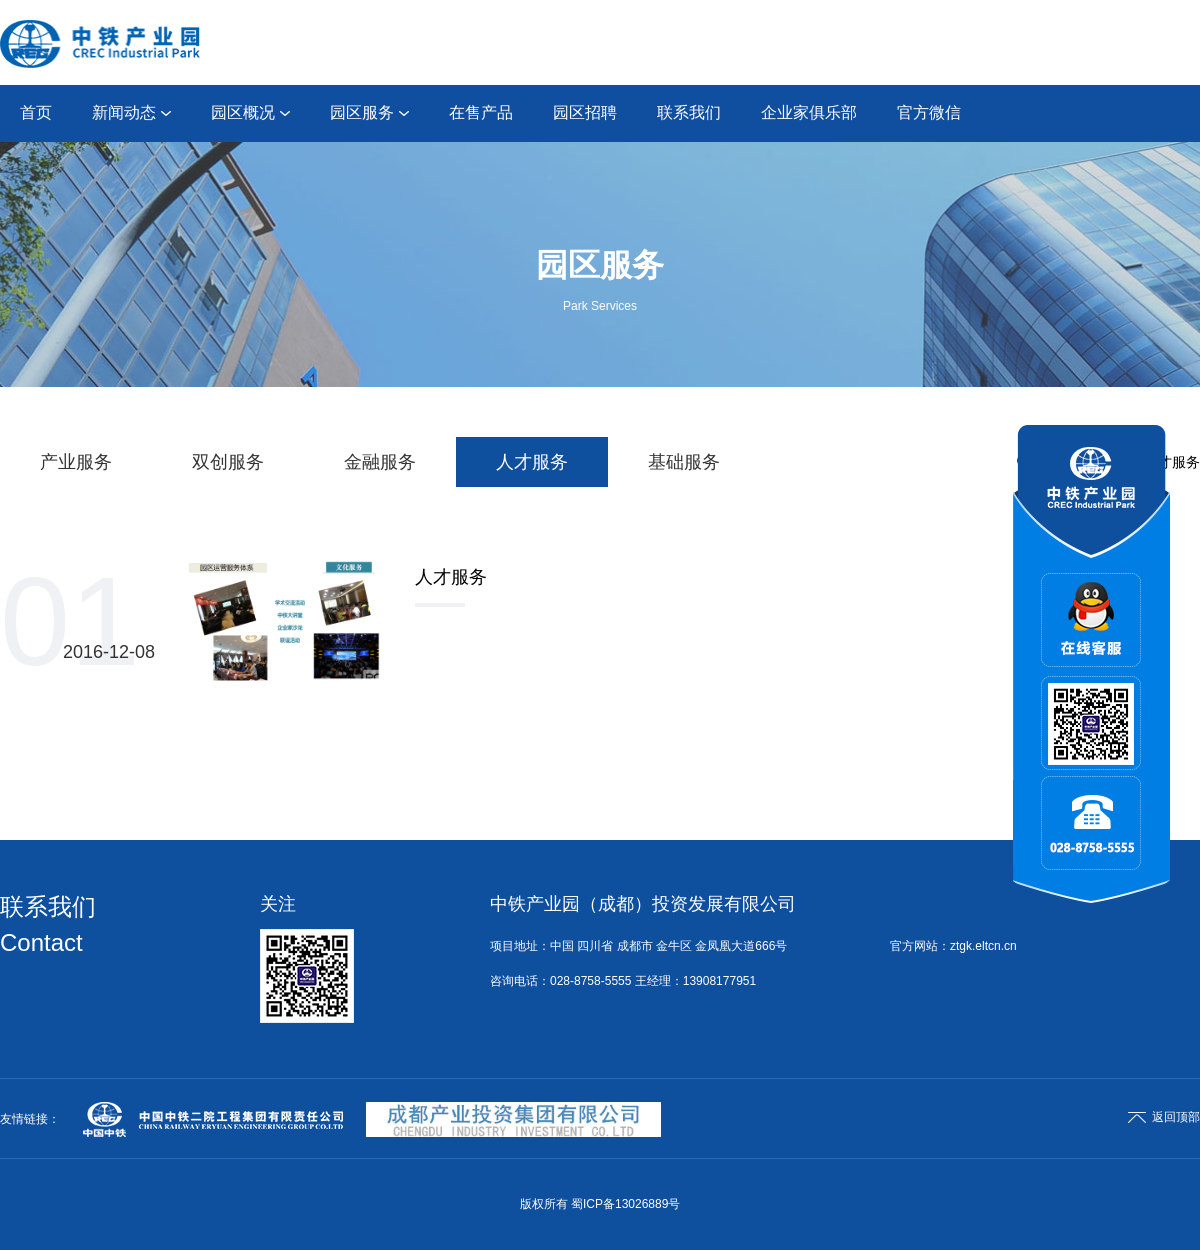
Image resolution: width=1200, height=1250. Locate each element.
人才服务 (532, 462)
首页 (36, 112)
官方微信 (929, 112)
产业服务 (76, 462)
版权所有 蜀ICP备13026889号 (600, 1204)
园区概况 (250, 112)
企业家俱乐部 (809, 112)
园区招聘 (585, 112)
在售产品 (481, 112)
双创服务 (228, 462)
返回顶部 (1164, 1117)
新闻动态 (131, 112)
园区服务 (369, 112)
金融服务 (380, 462)
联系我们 (689, 112)
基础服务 (684, 462)
